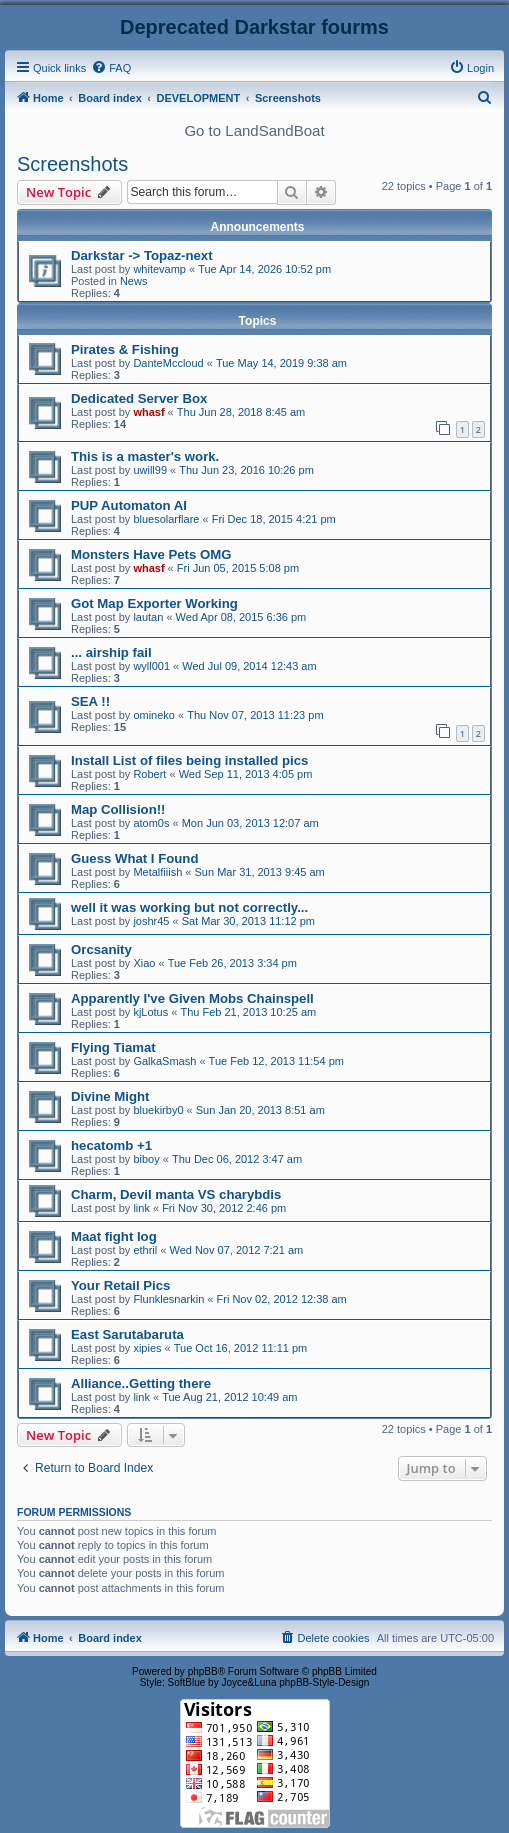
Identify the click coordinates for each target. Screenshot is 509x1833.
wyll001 (151, 666)
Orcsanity (101, 949)
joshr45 (151, 921)
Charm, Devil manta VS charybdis (176, 1194)
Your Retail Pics (120, 1285)
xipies (147, 1348)
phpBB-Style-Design (324, 1682)
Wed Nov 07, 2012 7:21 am (236, 1250)
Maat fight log (114, 1236)
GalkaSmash (164, 1061)
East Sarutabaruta (127, 1334)
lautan (148, 617)
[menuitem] (111, 68)
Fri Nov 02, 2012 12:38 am (282, 1299)
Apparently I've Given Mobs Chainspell (192, 998)
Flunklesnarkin (168, 1299)
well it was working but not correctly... (189, 907)
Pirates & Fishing (125, 349)
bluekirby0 (158, 1110)
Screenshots (72, 164)
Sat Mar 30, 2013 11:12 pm (248, 921)
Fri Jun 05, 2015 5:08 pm (238, 568)
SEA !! (90, 701)
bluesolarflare (166, 519)
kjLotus (150, 1012)
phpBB (203, 1671)
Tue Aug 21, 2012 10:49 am (229, 1397)
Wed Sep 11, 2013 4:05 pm (246, 774)
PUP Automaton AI (129, 505)
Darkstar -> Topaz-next (142, 255)
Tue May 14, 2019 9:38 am (281, 363)
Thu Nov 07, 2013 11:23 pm (255, 715)
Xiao (144, 963)
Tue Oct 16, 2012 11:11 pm (241, 1348)
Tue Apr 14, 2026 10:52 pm (264, 269)
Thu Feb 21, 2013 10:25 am (248, 1012)
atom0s (151, 823)
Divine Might (110, 1096)
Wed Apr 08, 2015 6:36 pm (241, 617)
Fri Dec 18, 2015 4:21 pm (274, 519)
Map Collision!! (118, 809)
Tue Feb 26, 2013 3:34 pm (232, 963)
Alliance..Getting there (141, 1383)
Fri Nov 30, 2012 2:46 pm (224, 1208)
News (134, 281)
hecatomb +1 (111, 1145)
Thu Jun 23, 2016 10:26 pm (246, 470)
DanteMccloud (168, 363)
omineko (154, 715)
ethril (145, 1250)
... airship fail (111, 652)
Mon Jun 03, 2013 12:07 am (250, 823)
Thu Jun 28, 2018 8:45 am (241, 412)
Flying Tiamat (113, 1047)
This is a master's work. (145, 456)
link (141, 1208)
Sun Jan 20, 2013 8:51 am (260, 1110)
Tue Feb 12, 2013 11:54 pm (276, 1061)
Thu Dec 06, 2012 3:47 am (237, 1159)
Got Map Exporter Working (154, 603)
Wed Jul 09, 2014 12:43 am (249, 666)
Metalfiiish (157, 872)
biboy (146, 1159)
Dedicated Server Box (139, 398)
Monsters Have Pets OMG (151, 554)
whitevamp (159, 269)
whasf (148, 412)
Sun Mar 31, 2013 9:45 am (260, 872)
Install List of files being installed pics (189, 760)
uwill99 (150, 470)
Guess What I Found (134, 858)
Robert (149, 774)
